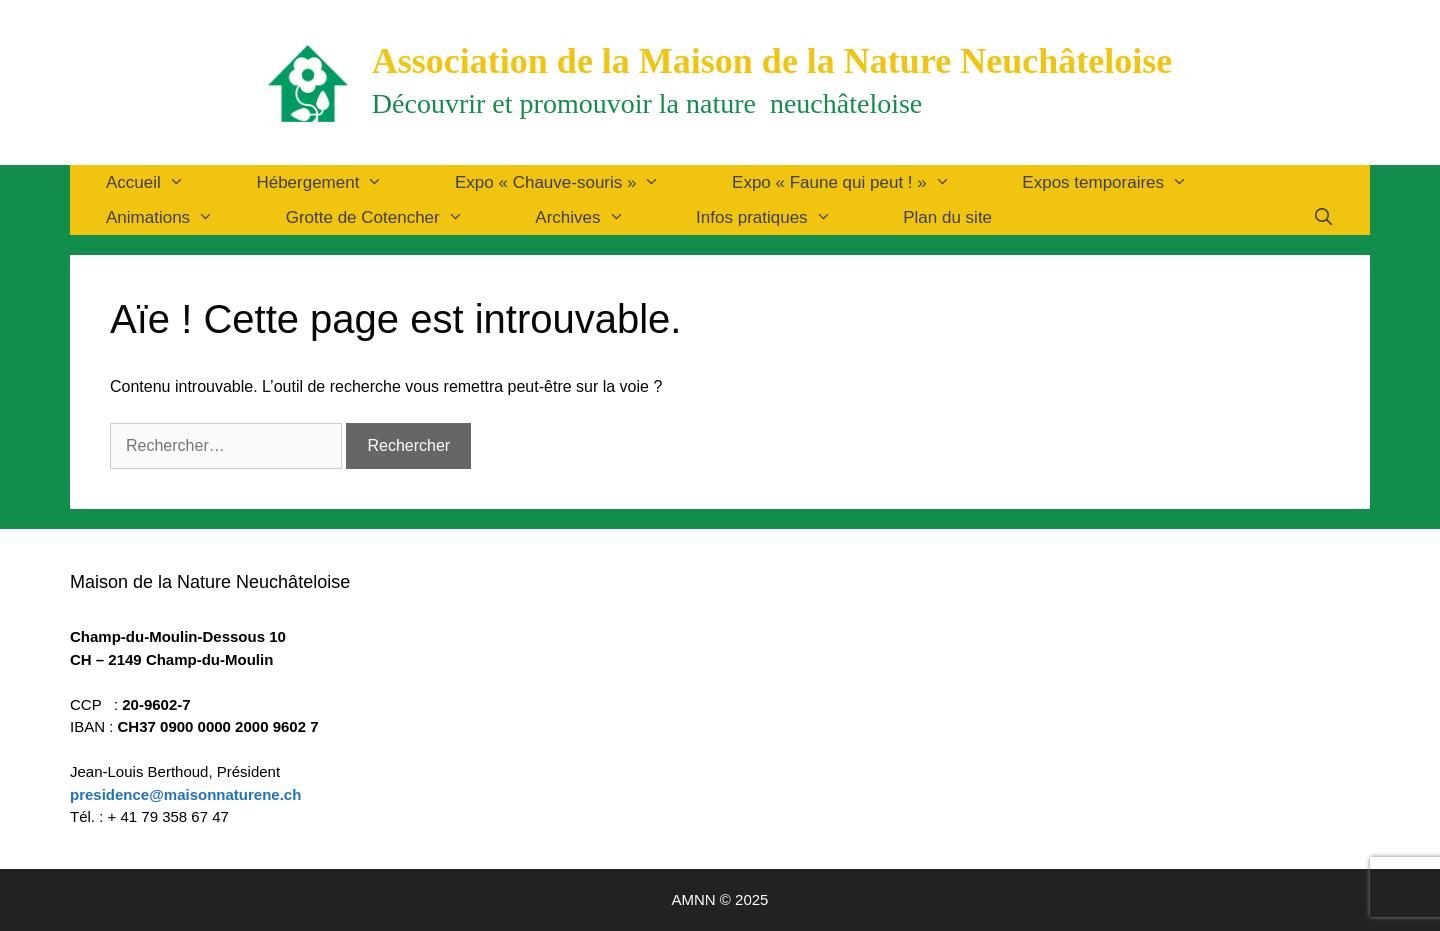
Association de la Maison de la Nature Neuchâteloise (772, 61)
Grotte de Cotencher (393, 217)
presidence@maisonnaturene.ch (185, 794)
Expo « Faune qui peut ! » (859, 182)
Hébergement (337, 182)
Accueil (163, 182)
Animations (178, 217)
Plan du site (947, 217)
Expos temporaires (1122, 182)
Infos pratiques (781, 217)
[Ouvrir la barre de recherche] (1323, 217)
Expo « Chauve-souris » (575, 182)
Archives (597, 217)
